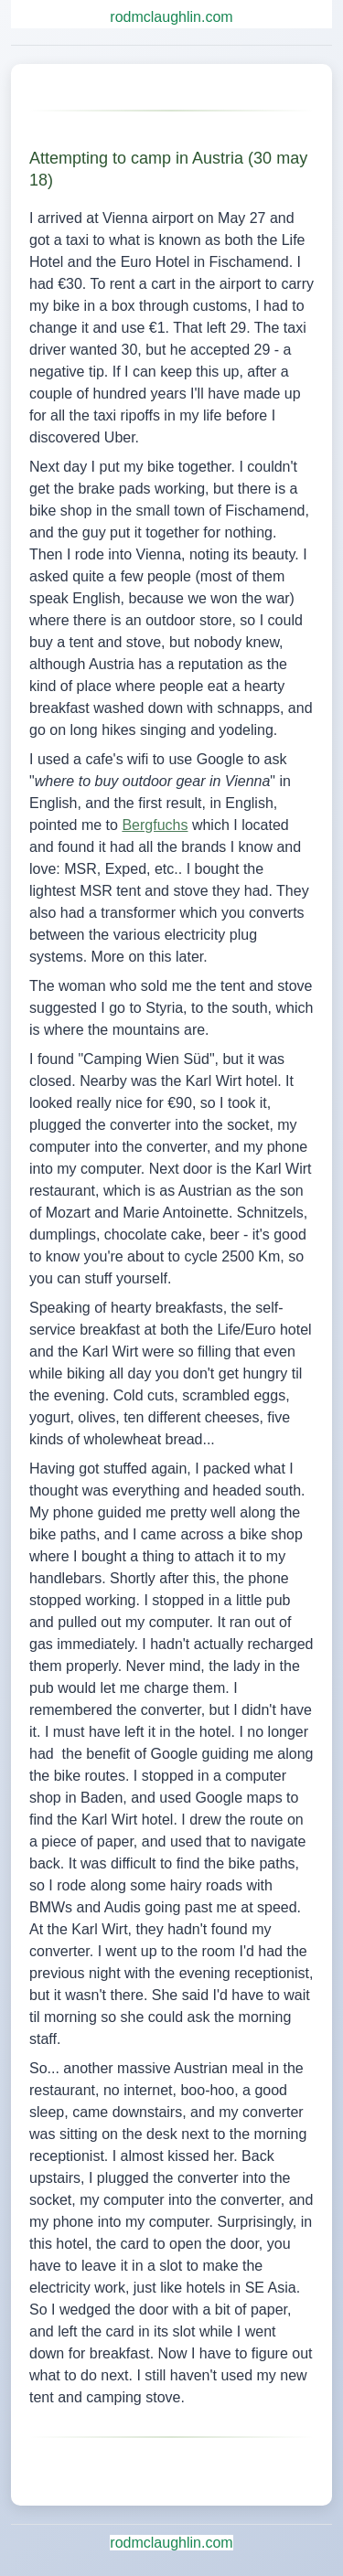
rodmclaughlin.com (171, 17)
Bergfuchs (155, 825)
